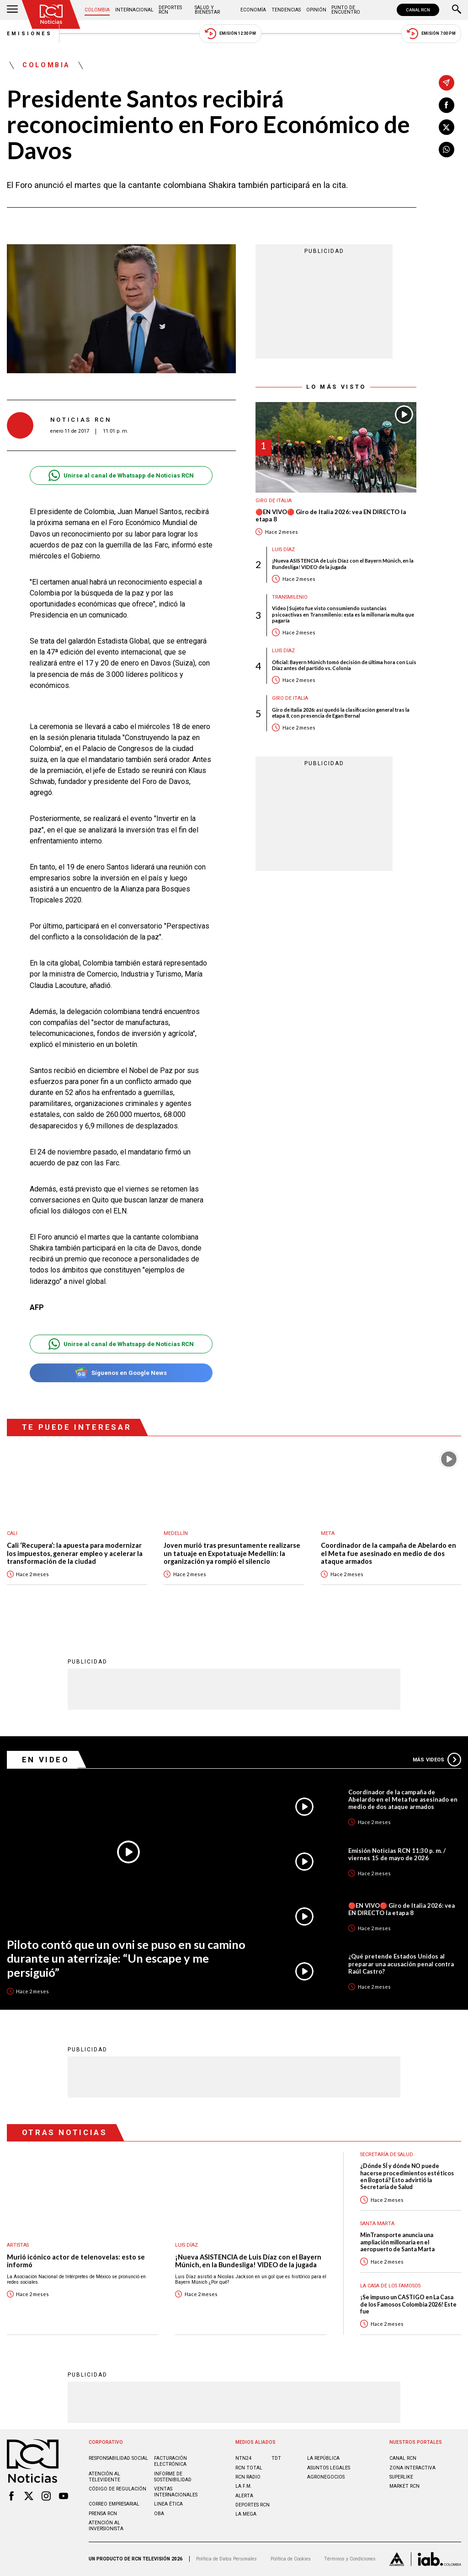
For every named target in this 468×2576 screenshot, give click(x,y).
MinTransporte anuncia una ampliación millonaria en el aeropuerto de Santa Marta (397, 2242)
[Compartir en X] (446, 127)
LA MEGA (245, 2514)
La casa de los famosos (390, 2286)
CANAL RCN (418, 9)
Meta (328, 1533)
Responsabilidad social (118, 2458)
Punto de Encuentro (345, 10)
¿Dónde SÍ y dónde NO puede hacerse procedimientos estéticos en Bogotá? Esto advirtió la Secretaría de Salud (407, 2176)
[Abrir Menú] (12, 10)
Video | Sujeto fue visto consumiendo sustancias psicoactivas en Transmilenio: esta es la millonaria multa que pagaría (343, 614)
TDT (276, 2458)
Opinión (316, 10)
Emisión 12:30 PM (230, 33)
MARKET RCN (404, 2486)
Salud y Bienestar (207, 10)
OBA (159, 2514)
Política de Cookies (291, 2559)
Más (437, 1759)
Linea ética (168, 2504)
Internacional (134, 10)
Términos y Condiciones (350, 2559)
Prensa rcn (103, 2514)
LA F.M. (243, 2486)
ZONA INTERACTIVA (412, 2468)
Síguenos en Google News (120, 1373)
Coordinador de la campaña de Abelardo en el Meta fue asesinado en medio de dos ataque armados (388, 1553)
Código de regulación (117, 2489)
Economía (253, 10)
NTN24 (243, 2458)
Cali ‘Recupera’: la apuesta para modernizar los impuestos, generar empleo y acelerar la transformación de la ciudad (75, 1553)
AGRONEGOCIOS (326, 2477)
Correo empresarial (114, 2504)
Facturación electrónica (170, 2461)
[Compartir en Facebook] (446, 105)
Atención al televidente (104, 2477)
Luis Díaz (283, 550)
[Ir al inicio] (51, 14)
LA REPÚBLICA (323, 2458)
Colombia (97, 10)
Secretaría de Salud (386, 2154)
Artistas (18, 2245)
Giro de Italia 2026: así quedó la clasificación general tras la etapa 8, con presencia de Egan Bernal (341, 713)
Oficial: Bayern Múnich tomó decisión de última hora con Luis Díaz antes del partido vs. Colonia (344, 665)
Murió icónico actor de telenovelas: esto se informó (76, 2261)
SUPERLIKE (401, 2477)
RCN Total (248, 2468)
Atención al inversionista (106, 2526)
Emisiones (30, 34)
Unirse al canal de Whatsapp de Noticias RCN (120, 475)
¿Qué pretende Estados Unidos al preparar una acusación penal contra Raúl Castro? (401, 1964)
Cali (12, 1533)
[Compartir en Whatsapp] (446, 149)
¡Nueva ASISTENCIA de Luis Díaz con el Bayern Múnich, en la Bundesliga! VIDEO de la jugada (343, 563)
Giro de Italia (273, 501)
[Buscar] (456, 10)
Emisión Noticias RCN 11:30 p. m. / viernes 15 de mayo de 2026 (397, 1854)
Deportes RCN (170, 10)
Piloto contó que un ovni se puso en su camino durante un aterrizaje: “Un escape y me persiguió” (126, 1958)
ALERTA (244, 2496)
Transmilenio (290, 597)
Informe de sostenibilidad (172, 2477)
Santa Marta (377, 2224)
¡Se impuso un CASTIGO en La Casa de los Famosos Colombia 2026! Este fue (408, 2304)
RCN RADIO (248, 2477)
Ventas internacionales (175, 2492)
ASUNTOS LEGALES (328, 2468)
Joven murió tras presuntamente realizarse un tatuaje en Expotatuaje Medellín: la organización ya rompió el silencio (232, 1553)
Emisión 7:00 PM (431, 33)
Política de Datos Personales (226, 2559)
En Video (45, 1759)
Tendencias (286, 10)
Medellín (176, 1533)
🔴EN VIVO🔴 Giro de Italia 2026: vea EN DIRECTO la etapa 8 (330, 516)
